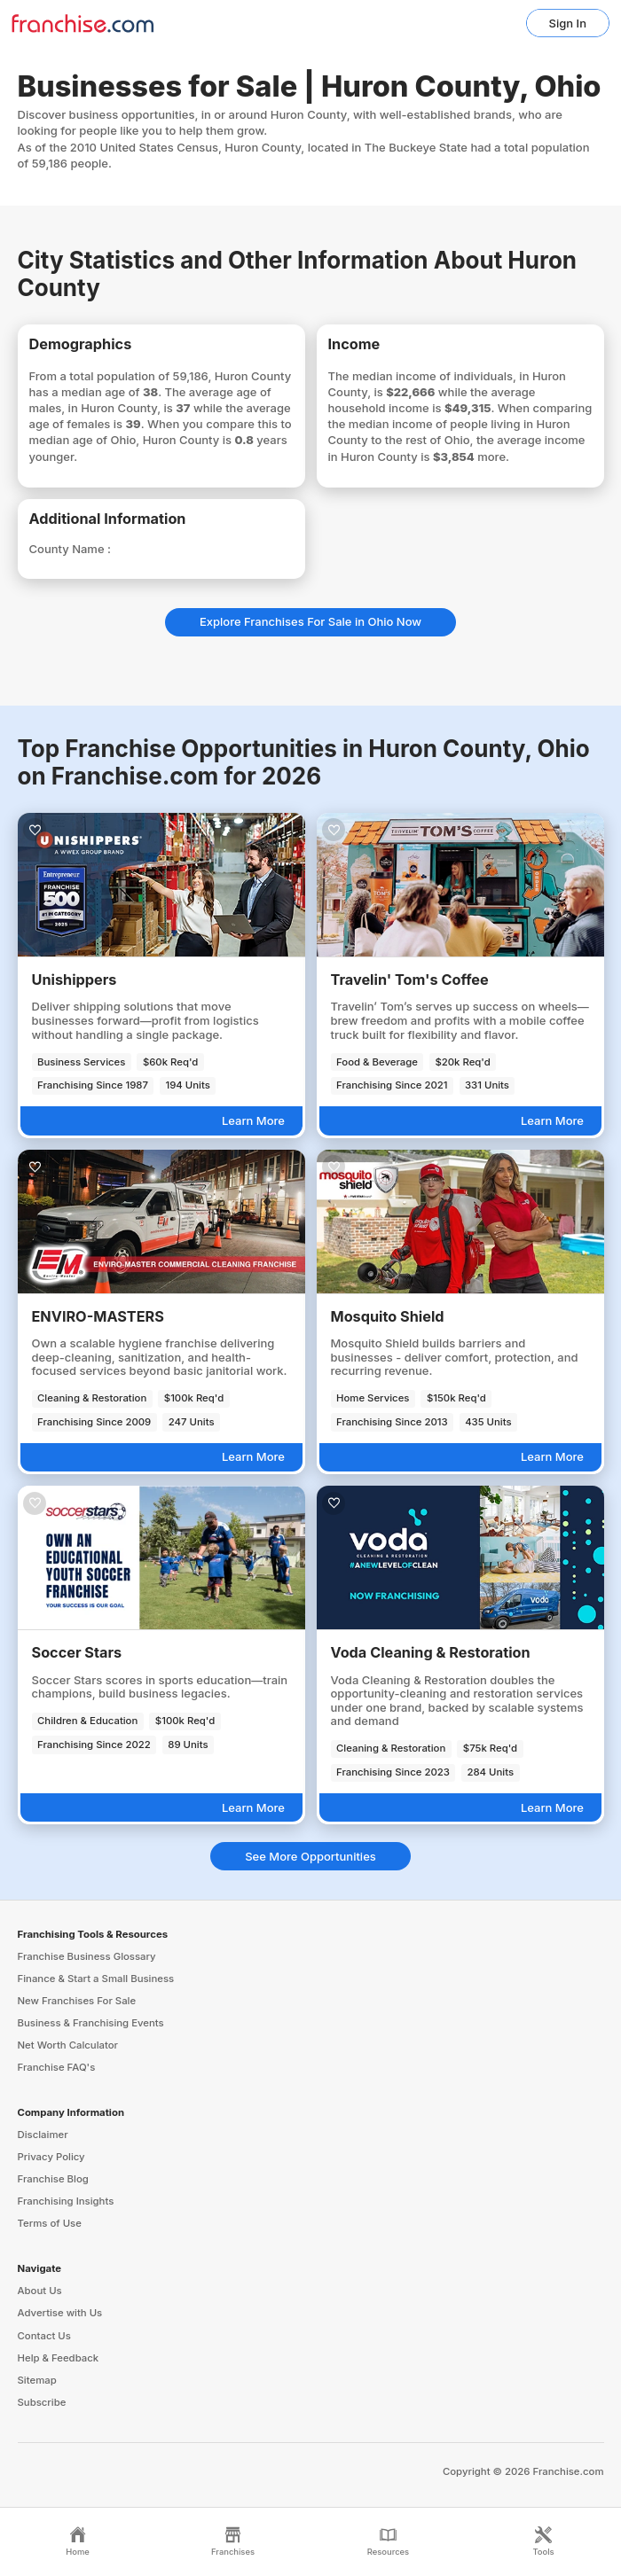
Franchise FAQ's (57, 2067)
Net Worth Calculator (68, 2045)
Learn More (253, 1120)
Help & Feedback (58, 2358)
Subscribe (42, 2402)
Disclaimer (43, 2134)
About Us (40, 2290)
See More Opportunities (310, 1856)
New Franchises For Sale (77, 2000)
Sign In (567, 23)
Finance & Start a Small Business (96, 1978)
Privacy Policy (51, 2157)
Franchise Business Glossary (87, 1956)
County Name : (70, 549)
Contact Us (44, 2336)
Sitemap (37, 2380)
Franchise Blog (53, 2179)
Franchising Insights (66, 2201)
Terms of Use (50, 2223)
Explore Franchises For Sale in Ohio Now (310, 621)
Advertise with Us (60, 2313)
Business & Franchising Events (91, 2023)
